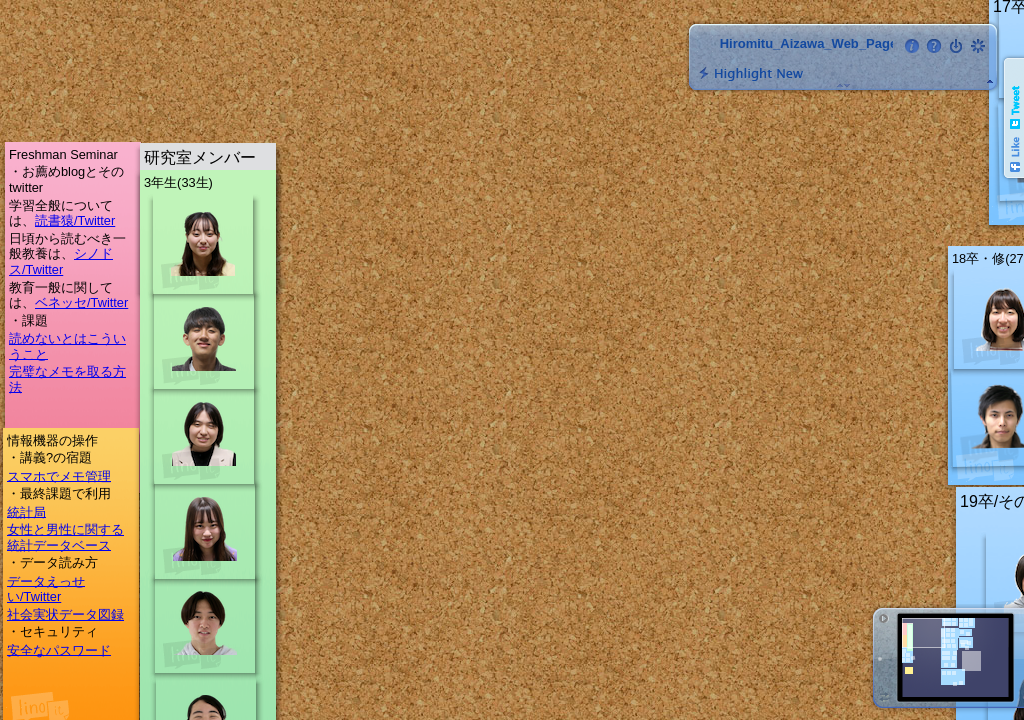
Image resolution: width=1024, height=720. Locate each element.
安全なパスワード (59, 649)
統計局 (26, 511)
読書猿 (54, 220)
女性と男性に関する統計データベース (65, 537)
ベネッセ (61, 302)
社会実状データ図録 (65, 614)
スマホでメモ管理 (59, 475)
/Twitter (94, 220)
